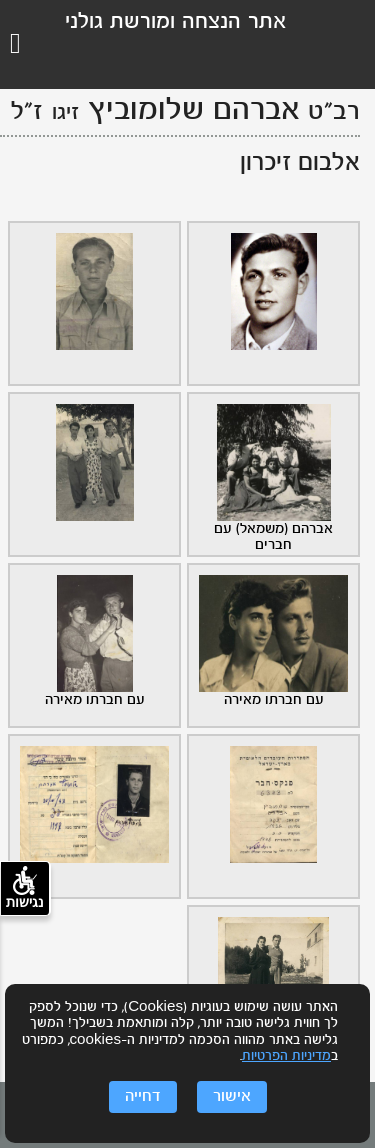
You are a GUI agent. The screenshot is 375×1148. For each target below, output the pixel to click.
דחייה (143, 1097)
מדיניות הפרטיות (286, 1056)
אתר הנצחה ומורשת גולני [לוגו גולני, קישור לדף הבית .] (175, 22)
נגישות (25, 888)
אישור (232, 1097)
